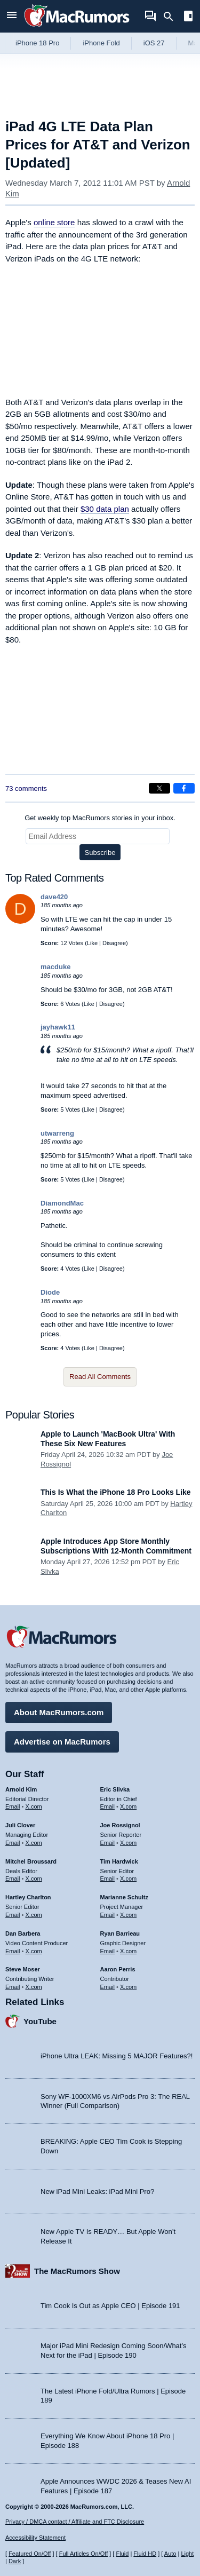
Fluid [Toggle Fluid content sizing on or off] (122, 2553)
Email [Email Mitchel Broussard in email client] (12, 1878)
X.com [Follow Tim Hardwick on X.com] (128, 1878)
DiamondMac (62, 1203)
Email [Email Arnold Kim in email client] (12, 1806)
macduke (55, 967)
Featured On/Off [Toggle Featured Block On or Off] (30, 2553)
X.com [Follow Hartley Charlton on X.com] (34, 1915)
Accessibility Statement (35, 2537)
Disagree (114, 943)
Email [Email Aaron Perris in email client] (107, 1987)
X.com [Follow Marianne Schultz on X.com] (128, 1915)
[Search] (172, 16)
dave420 (54, 897)
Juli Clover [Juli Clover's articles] (20, 1825)
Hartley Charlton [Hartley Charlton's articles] (28, 1897)
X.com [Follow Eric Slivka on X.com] (128, 1806)
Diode (50, 1292)
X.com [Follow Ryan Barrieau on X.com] (128, 1951)
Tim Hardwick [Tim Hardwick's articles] (119, 1861)
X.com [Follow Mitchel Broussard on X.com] (34, 1878)
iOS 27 (154, 43)
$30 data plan (105, 508)
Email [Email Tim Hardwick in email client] (107, 1878)
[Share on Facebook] (184, 788)
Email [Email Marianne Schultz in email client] (107, 1915)
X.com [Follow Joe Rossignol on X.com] (128, 1843)
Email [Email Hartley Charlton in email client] (12, 1915)
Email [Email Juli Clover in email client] (12, 1843)
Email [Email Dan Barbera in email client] (12, 1951)
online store (54, 222)
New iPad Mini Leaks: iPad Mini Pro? (97, 2191)
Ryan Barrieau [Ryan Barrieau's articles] (120, 1933)
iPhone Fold (101, 43)
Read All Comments (100, 1377)
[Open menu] (11, 16)
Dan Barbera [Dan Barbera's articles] (22, 1933)
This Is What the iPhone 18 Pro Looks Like (116, 1492)
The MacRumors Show (77, 2271)
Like (92, 943)
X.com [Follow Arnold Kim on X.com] (34, 1806)
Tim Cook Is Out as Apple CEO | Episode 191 (110, 2306)
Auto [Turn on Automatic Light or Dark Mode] (170, 2553)
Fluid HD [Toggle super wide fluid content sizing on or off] (144, 2553)
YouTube (40, 2021)
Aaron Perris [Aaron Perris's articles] (117, 1969)
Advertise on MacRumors (62, 1741)
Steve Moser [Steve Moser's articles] (22, 1969)
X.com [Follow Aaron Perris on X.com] (128, 1987)
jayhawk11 (58, 1027)
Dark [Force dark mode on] (15, 2561)
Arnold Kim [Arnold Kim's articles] (21, 1789)
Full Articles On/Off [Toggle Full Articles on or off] (83, 2553)
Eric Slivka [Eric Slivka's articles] (115, 1789)
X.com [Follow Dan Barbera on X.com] (34, 1951)
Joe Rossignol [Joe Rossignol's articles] (120, 1825)
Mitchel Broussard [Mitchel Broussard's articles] (31, 1861)
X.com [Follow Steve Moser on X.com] (34, 1987)
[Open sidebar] (188, 17)
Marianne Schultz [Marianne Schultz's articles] (124, 1897)
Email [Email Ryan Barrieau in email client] (107, 1951)
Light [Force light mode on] (187, 2553)
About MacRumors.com (58, 1712)
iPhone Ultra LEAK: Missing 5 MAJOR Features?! (117, 2056)
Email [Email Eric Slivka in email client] (107, 1806)
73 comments (26, 788)
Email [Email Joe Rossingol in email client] (107, 1843)
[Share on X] (159, 788)
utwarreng (57, 1133)
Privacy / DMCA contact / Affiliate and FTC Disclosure (74, 2521)
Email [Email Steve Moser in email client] (12, 1987)
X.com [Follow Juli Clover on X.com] (34, 1843)
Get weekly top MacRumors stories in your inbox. (100, 818)
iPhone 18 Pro (37, 43)
